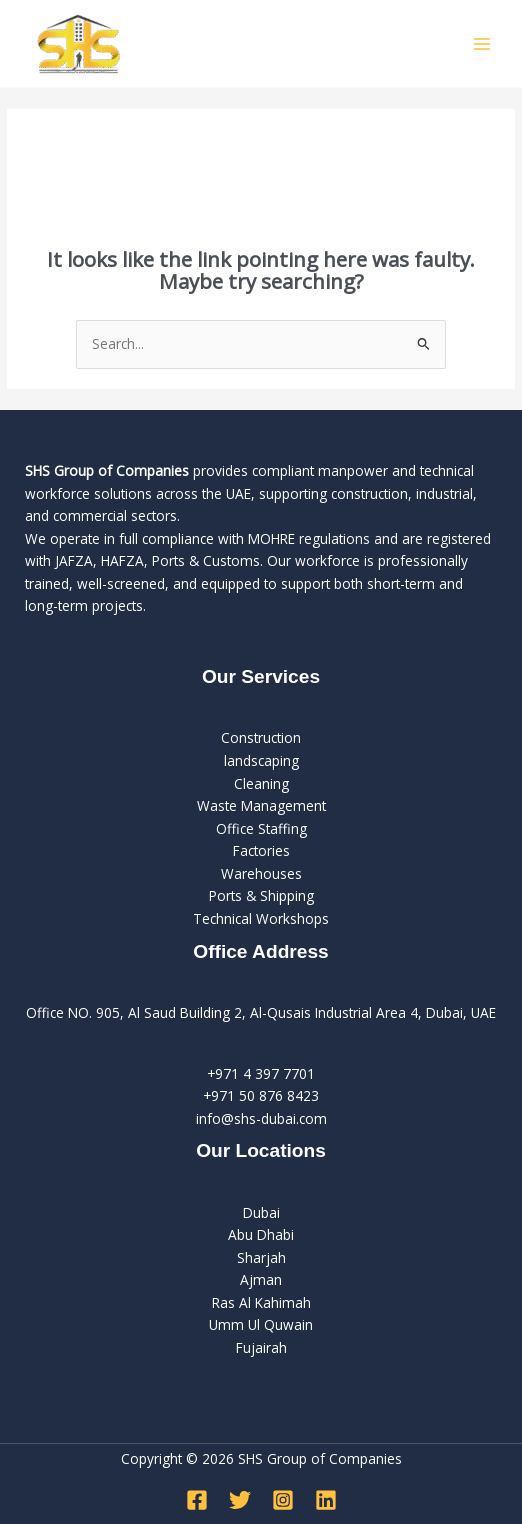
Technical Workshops (261, 918)
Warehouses (261, 873)
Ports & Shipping (261, 895)
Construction (261, 737)
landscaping (261, 760)
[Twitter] (240, 1500)
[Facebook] (197, 1500)
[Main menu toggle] (482, 43)
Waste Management (261, 805)
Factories (261, 850)
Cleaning (261, 783)
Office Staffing (261, 828)
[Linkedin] (326, 1500)
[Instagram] (283, 1500)
